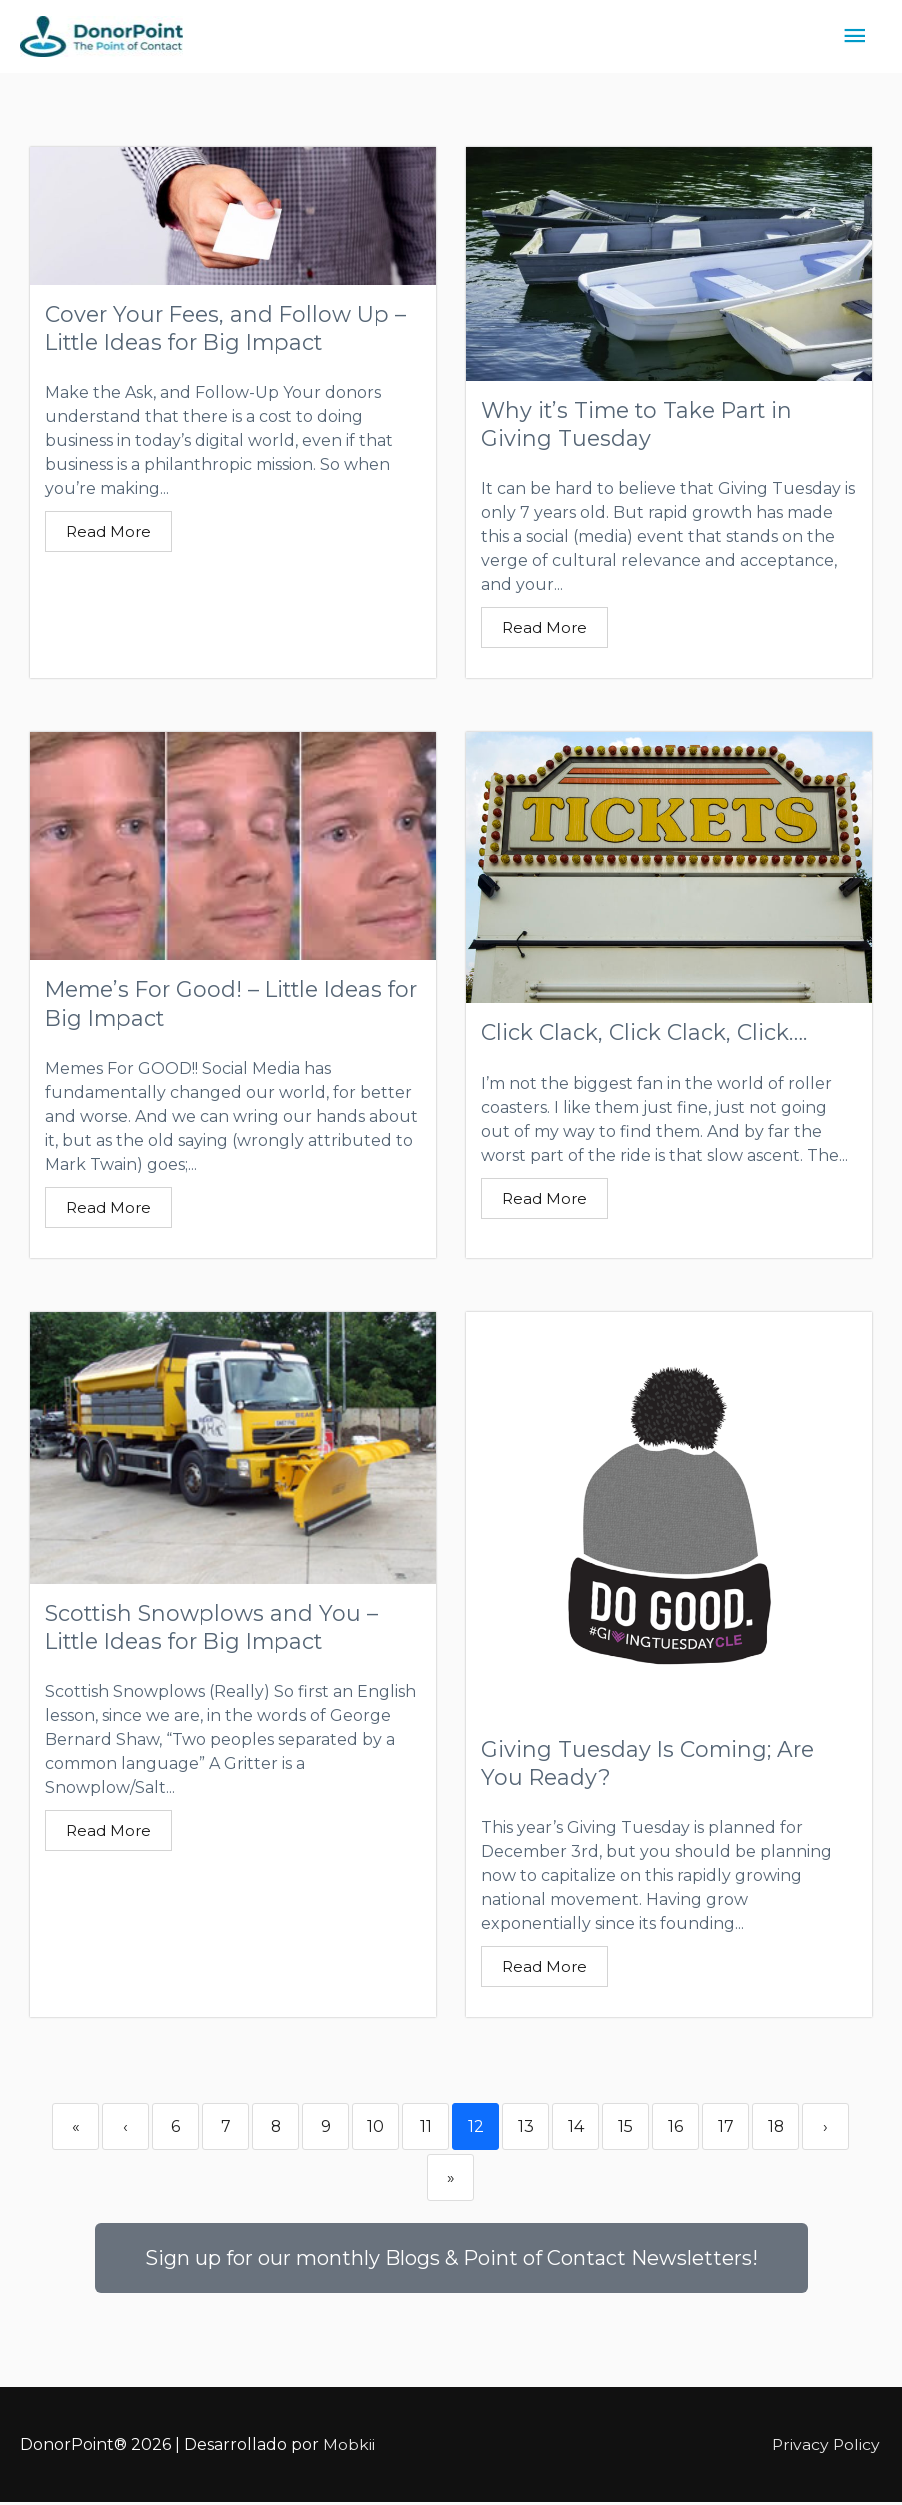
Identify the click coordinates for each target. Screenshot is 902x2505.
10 (375, 2129)
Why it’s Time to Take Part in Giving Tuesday (641, 424)
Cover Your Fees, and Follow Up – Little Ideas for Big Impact (228, 328)
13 (526, 2129)
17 (726, 2129)
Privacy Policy (827, 2446)
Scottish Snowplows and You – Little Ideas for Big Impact (212, 1629)
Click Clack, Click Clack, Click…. (644, 1032)
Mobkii (349, 2446)
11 (426, 2129)
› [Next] (825, 2129)
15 (625, 2129)
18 (775, 2129)
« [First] (76, 2129)
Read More (108, 532)
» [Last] (451, 2180)
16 (675, 2129)
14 (576, 2129)
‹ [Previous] (125, 2129)
